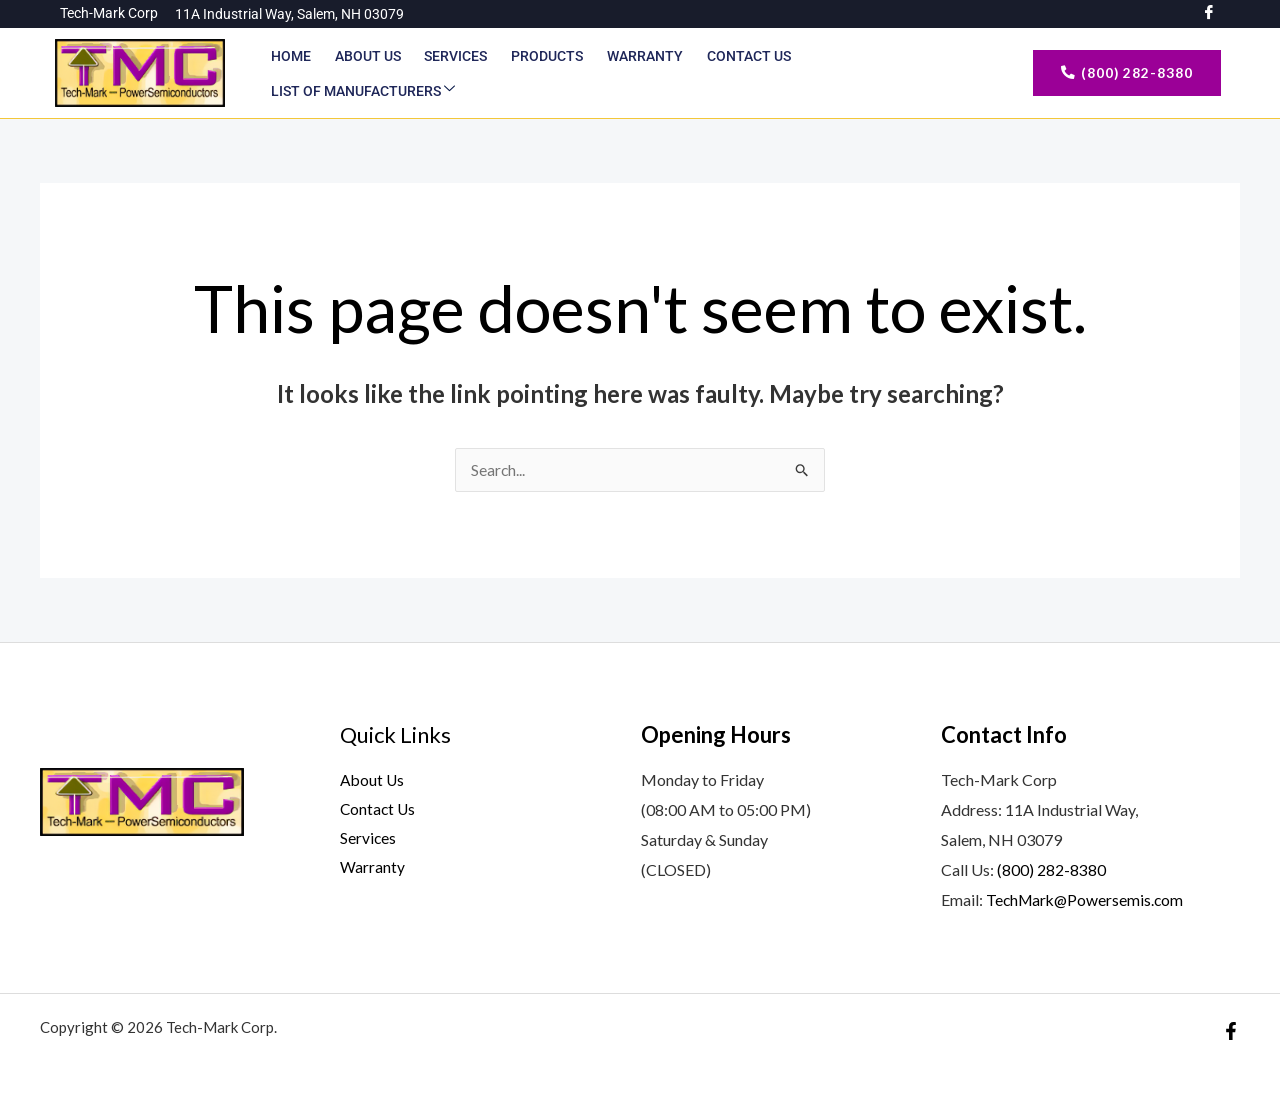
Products (542, 73)
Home (291, 73)
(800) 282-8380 (1051, 870)
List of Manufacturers (896, 73)
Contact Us (740, 73)
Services (452, 73)
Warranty (638, 73)
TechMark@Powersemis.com (1087, 899)
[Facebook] (1231, 1031)
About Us (366, 73)
